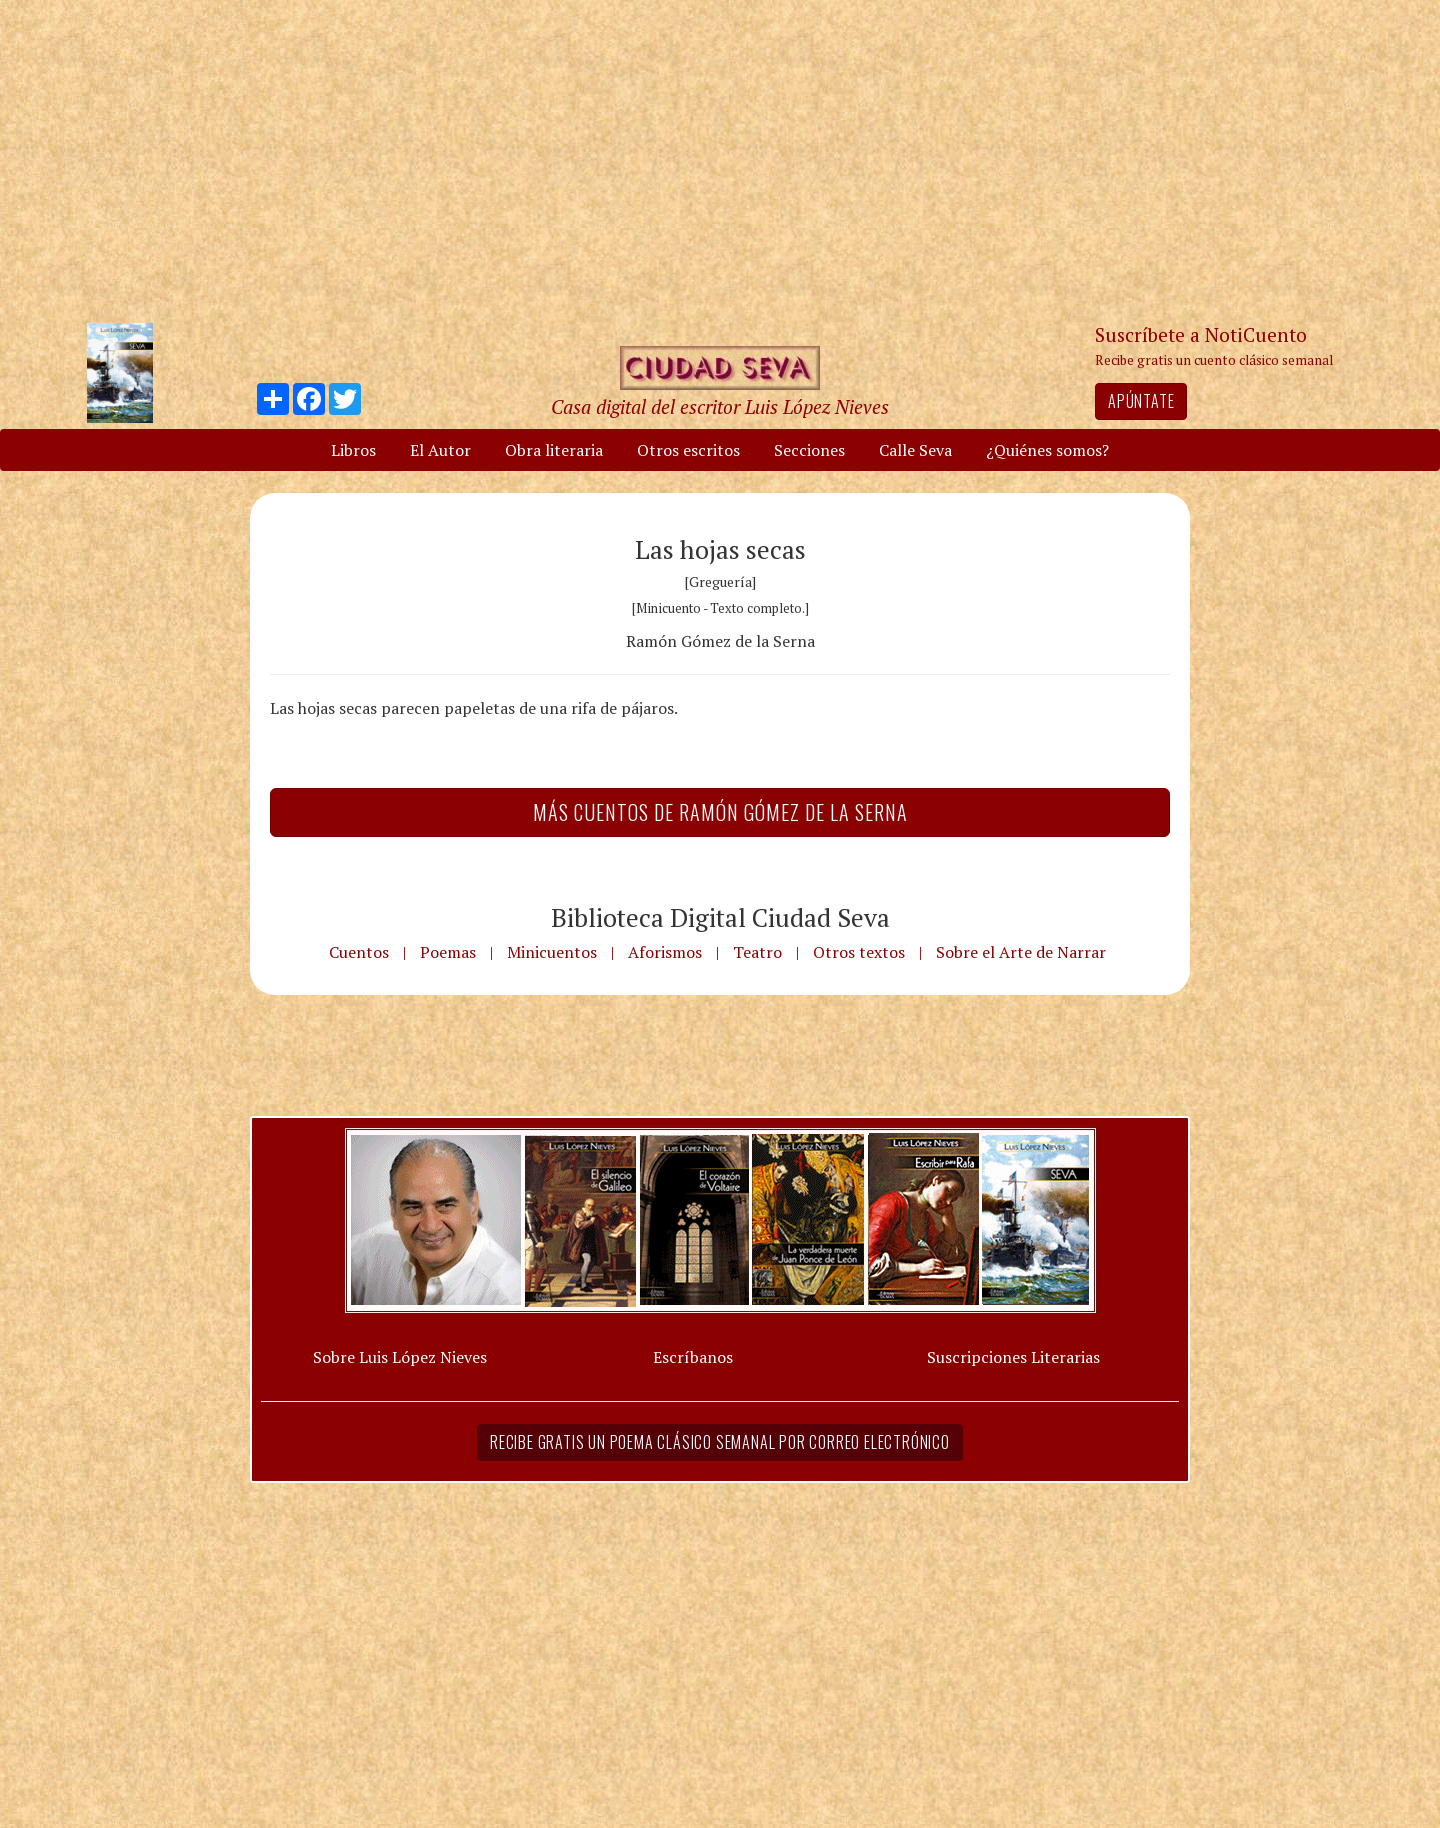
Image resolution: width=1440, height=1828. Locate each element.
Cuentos (359, 952)
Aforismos (665, 952)
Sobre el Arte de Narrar (1021, 952)
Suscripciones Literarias (1013, 1357)
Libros (353, 450)
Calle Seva (915, 450)
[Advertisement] (720, 160)
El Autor (440, 450)
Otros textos (859, 952)
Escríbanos (693, 1357)
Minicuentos (552, 952)
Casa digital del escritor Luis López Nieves (720, 406)
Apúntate (1141, 401)
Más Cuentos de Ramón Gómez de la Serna (720, 812)
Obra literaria (554, 450)
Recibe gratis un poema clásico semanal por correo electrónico (720, 1442)
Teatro (757, 952)
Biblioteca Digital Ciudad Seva (720, 917)
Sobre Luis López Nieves (400, 1357)
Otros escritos (688, 450)
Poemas (448, 952)
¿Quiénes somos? (1047, 450)
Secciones (809, 450)
